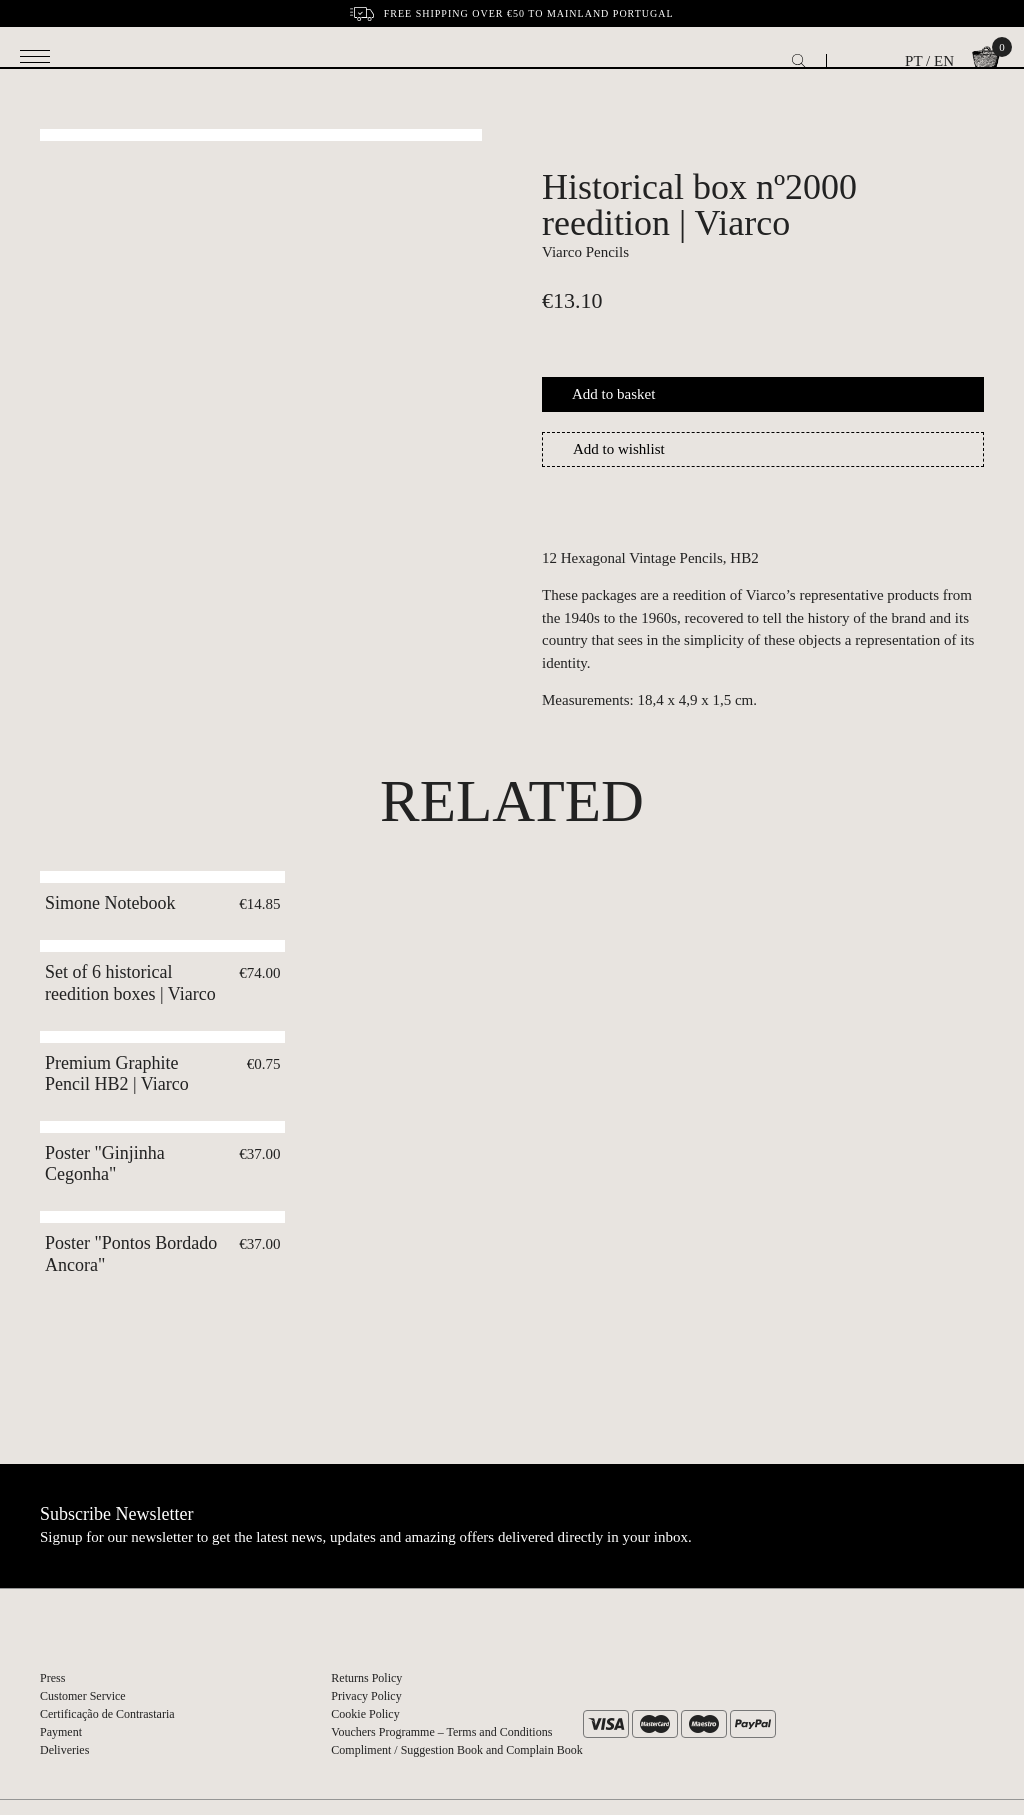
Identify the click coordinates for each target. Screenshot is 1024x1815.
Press (52, 1678)
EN (944, 61)
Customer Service (83, 1696)
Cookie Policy (365, 1714)
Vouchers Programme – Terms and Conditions (441, 1732)
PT (913, 61)
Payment (61, 1732)
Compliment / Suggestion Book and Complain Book (456, 1750)
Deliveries (64, 1750)
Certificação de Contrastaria (107, 1714)
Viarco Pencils (585, 252)
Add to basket (613, 394)
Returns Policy (366, 1678)
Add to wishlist (619, 449)
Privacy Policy (366, 1696)
